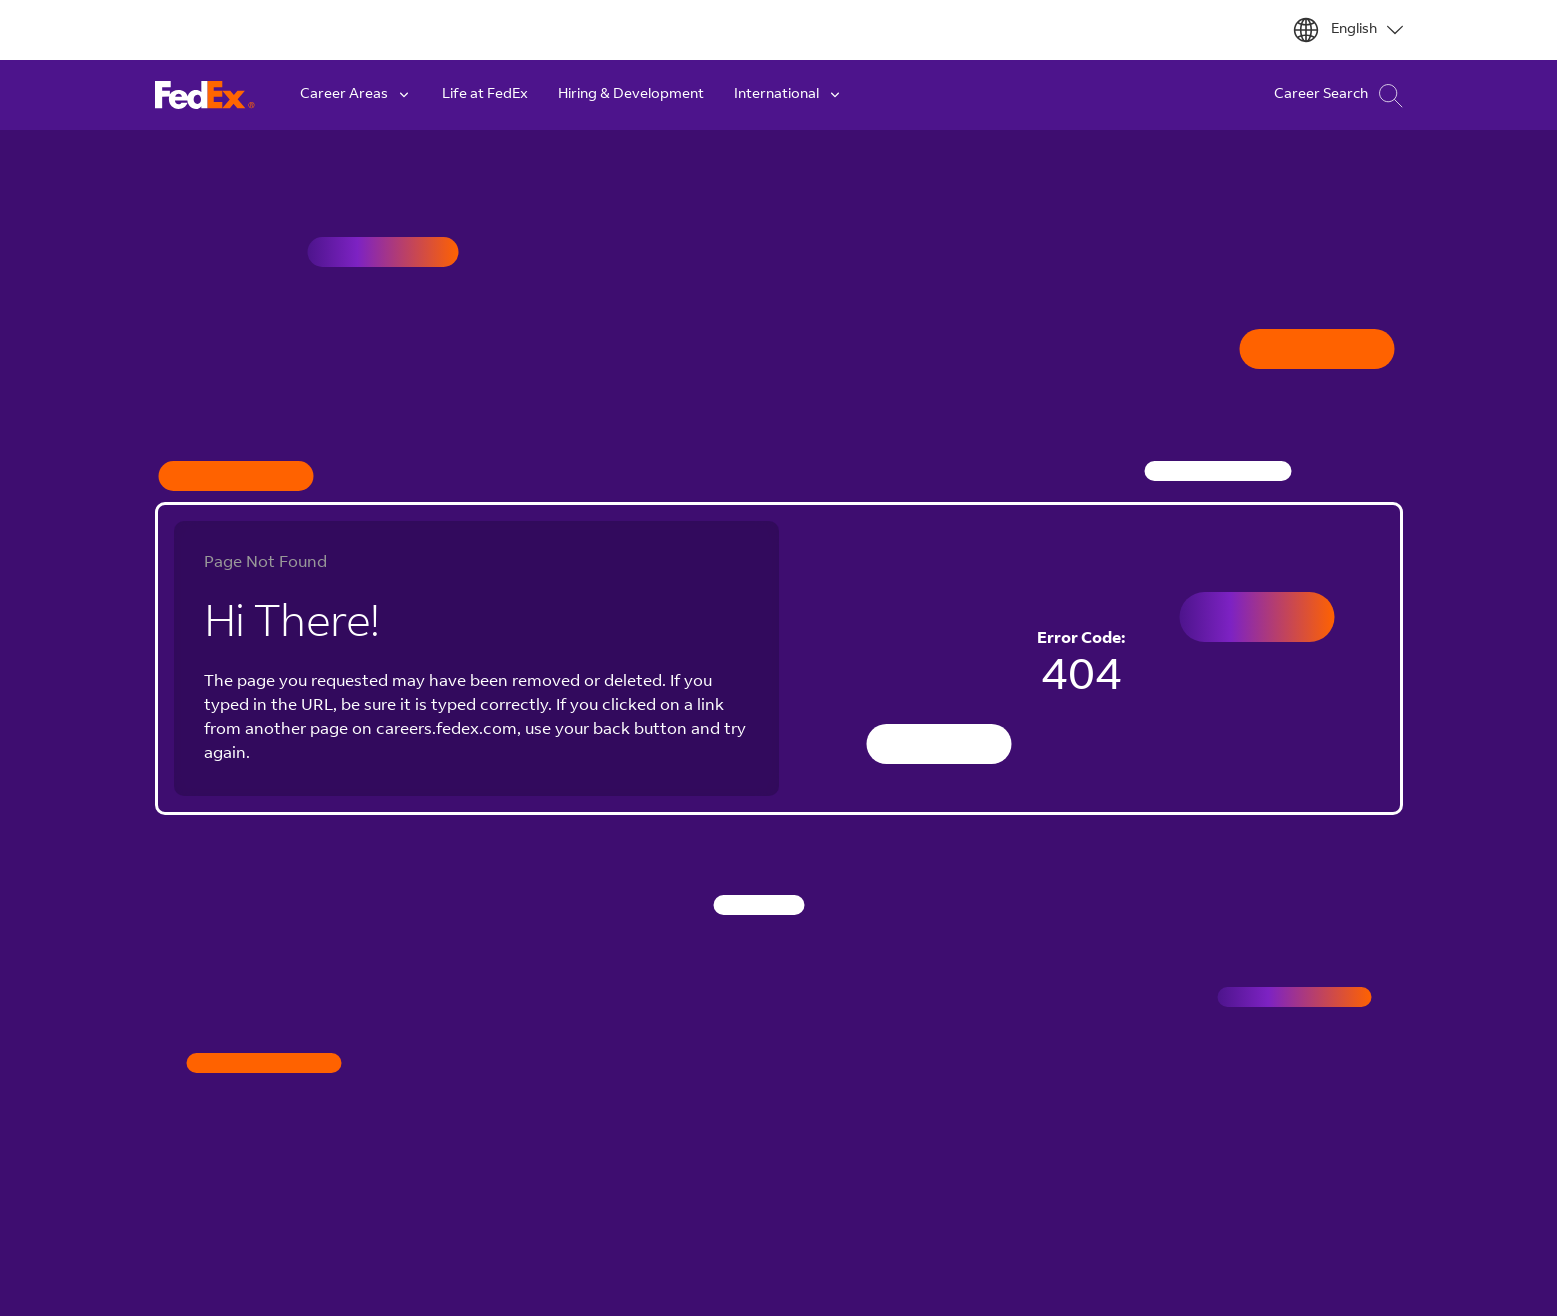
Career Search (1338, 95)
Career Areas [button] (356, 95)
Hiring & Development (631, 95)
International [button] (788, 95)
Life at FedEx (485, 95)
